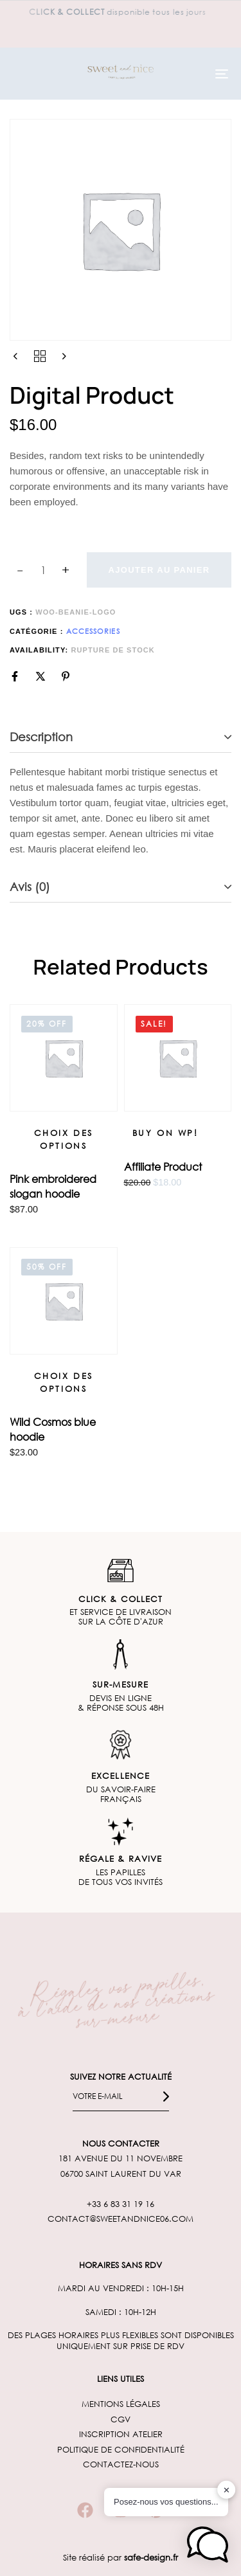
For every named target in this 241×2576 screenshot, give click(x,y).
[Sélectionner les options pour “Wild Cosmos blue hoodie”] (64, 1382)
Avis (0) (30, 886)
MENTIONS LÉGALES (121, 2404)
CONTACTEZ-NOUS (121, 2464)
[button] (207, 2544)
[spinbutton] (43, 570)
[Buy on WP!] (165, 1133)
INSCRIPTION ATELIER (121, 2434)
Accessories (93, 631)
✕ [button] (226, 2489)
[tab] (120, 737)
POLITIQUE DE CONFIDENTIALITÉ (120, 2449)
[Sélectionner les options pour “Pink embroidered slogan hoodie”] (64, 1139)
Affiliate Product (163, 1166)
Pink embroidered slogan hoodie (53, 1186)
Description (41, 737)
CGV (120, 2419)
